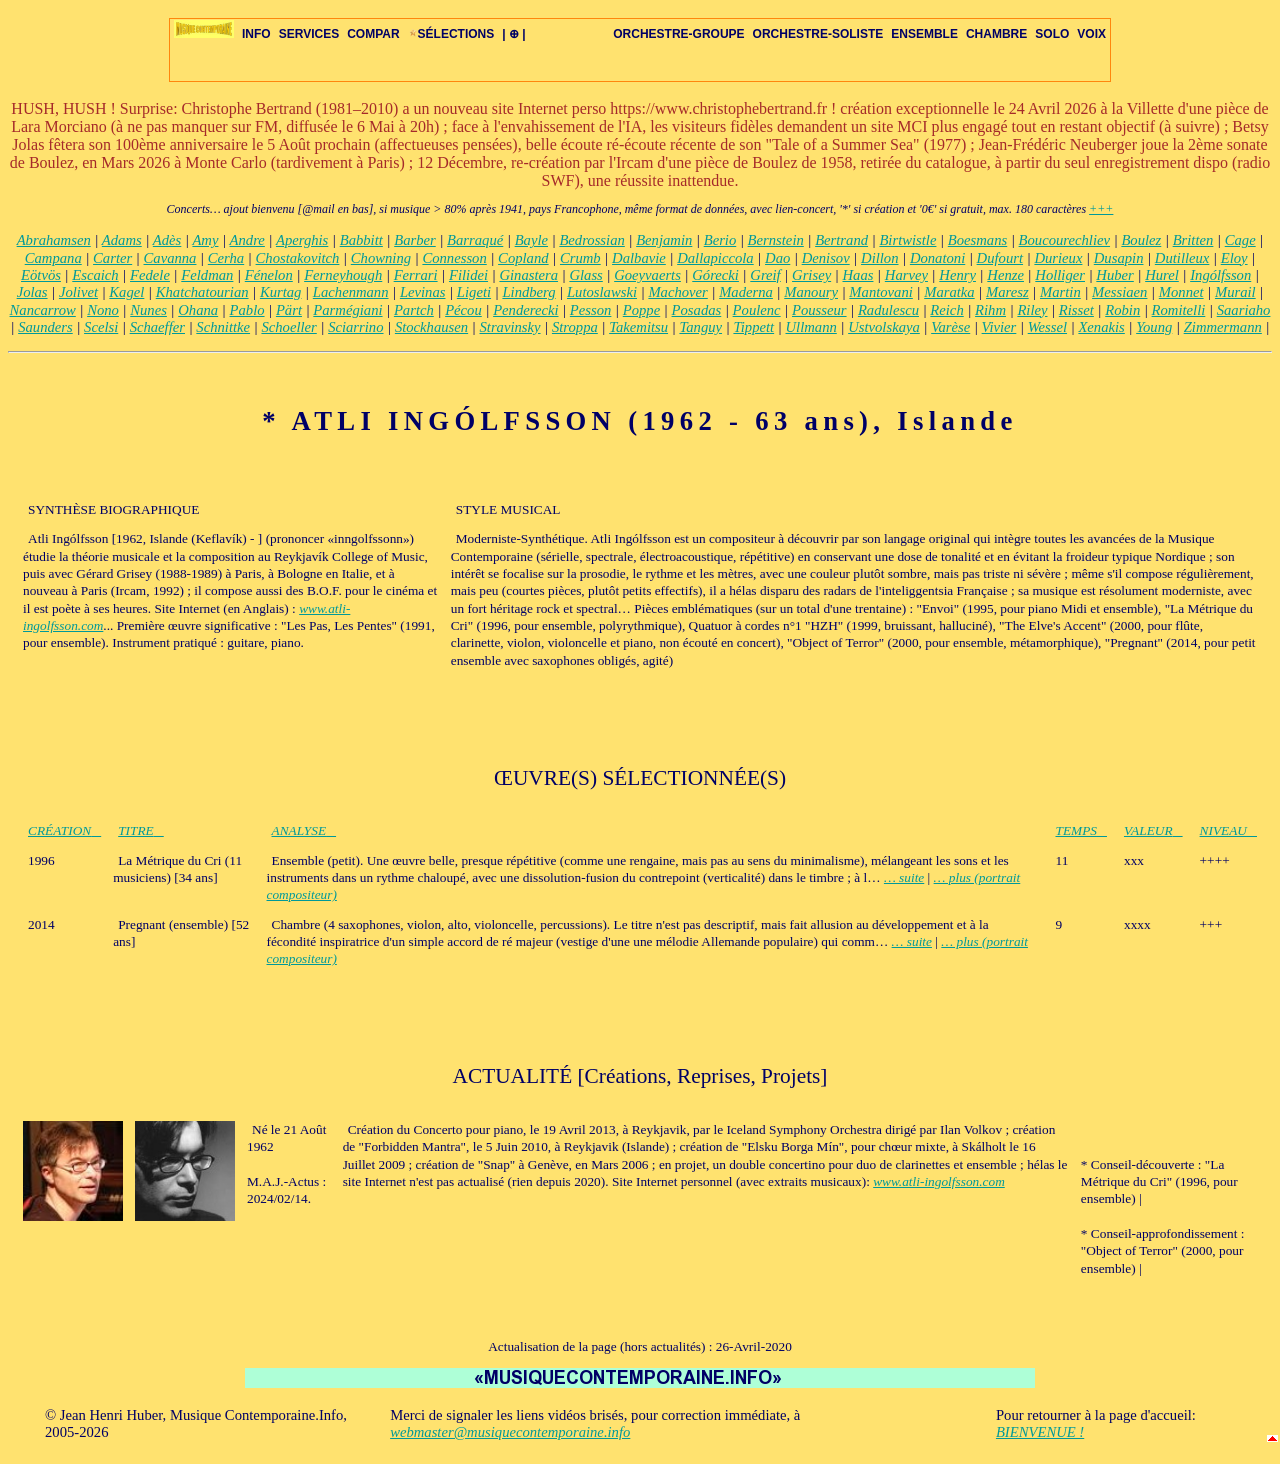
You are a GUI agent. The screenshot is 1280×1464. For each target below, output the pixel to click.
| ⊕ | (513, 34)
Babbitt (361, 240)
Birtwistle (907, 240)
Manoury (811, 292)
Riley (1032, 310)
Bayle (531, 240)
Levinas (423, 292)
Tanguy (700, 327)
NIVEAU (1228, 830)
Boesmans (977, 240)
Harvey (906, 275)
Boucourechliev (1064, 240)
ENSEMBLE (924, 34)
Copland (523, 258)
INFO (256, 34)
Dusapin (1119, 258)
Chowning (381, 258)
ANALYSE (304, 830)
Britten (1193, 240)
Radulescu (888, 310)
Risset (1076, 310)
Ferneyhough (343, 275)
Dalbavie (639, 258)
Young (1154, 327)
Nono (103, 310)
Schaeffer (157, 327)
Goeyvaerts (647, 275)
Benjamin (664, 240)
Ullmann (811, 327)
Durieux (1058, 258)
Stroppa (575, 327)
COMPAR (373, 34)
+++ (1101, 209)
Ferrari (416, 275)
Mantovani (881, 292)
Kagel (126, 292)
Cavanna (170, 258)
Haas (858, 275)
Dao (777, 258)
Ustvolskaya (884, 327)
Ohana (198, 310)
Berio (720, 240)
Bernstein (776, 240)
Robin (1122, 310)
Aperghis (302, 240)
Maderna (746, 292)
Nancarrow (43, 310)
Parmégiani (347, 310)
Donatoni (937, 258)
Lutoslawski (602, 292)
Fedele (150, 275)
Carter (112, 258)
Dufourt (1000, 258)
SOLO (1052, 34)
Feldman (207, 275)
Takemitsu (638, 327)
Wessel (1047, 327)
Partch (414, 310)
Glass (585, 275)
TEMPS (1081, 830)
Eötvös (41, 275)
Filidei (468, 275)
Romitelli (1179, 310)
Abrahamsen (54, 240)
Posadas (697, 310)
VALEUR (1153, 830)
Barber (415, 240)
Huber (1114, 275)
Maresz (1007, 292)
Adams (122, 240)
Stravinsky (510, 327)
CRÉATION (64, 830)
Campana (53, 258)
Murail (1235, 292)
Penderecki (525, 310)
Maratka (949, 292)
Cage (1240, 240)
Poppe (641, 310)
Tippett (753, 327)
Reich (946, 310)
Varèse (950, 327)
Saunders (45, 327)
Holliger (1060, 275)
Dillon (879, 258)
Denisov (826, 258)
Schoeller (288, 327)
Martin (1060, 292)
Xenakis (1101, 327)
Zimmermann (1223, 327)
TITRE (141, 830)
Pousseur (819, 310)
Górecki (715, 275)
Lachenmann (351, 292)
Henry (957, 275)
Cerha (226, 258)
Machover (677, 292)
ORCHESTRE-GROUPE (678, 34)
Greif (765, 275)
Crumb (580, 258)
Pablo (247, 310)
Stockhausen (431, 327)
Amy (205, 240)
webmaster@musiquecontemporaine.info (510, 1432)
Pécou (463, 310)
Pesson (591, 310)
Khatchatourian (202, 292)
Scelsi (101, 327)
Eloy (1234, 258)
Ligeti (474, 292)
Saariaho (1244, 310)
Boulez (1141, 240)
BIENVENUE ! (1040, 1432)
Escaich (95, 275)
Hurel (1162, 275)
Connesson (454, 258)
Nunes (148, 310)
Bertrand (841, 240)
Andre (247, 240)
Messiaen (1119, 292)
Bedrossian (591, 240)
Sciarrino (355, 327)
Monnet (1181, 292)
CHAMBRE (996, 34)
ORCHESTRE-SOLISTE (818, 34)
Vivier (999, 327)
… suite (904, 877)
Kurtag (281, 292)
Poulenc (757, 310)
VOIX (1091, 34)
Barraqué (475, 240)
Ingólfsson (1220, 275)
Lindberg (528, 292)
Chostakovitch (298, 258)
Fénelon (269, 275)
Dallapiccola (715, 258)
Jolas (32, 292)
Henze (1005, 275)
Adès (167, 240)
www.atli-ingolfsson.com (939, 1181)
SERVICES (309, 34)
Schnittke (223, 327)
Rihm (990, 310)
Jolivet (78, 292)
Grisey (811, 275)
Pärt (289, 310)
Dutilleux (1182, 258)
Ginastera (528, 275)
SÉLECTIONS (451, 34)
